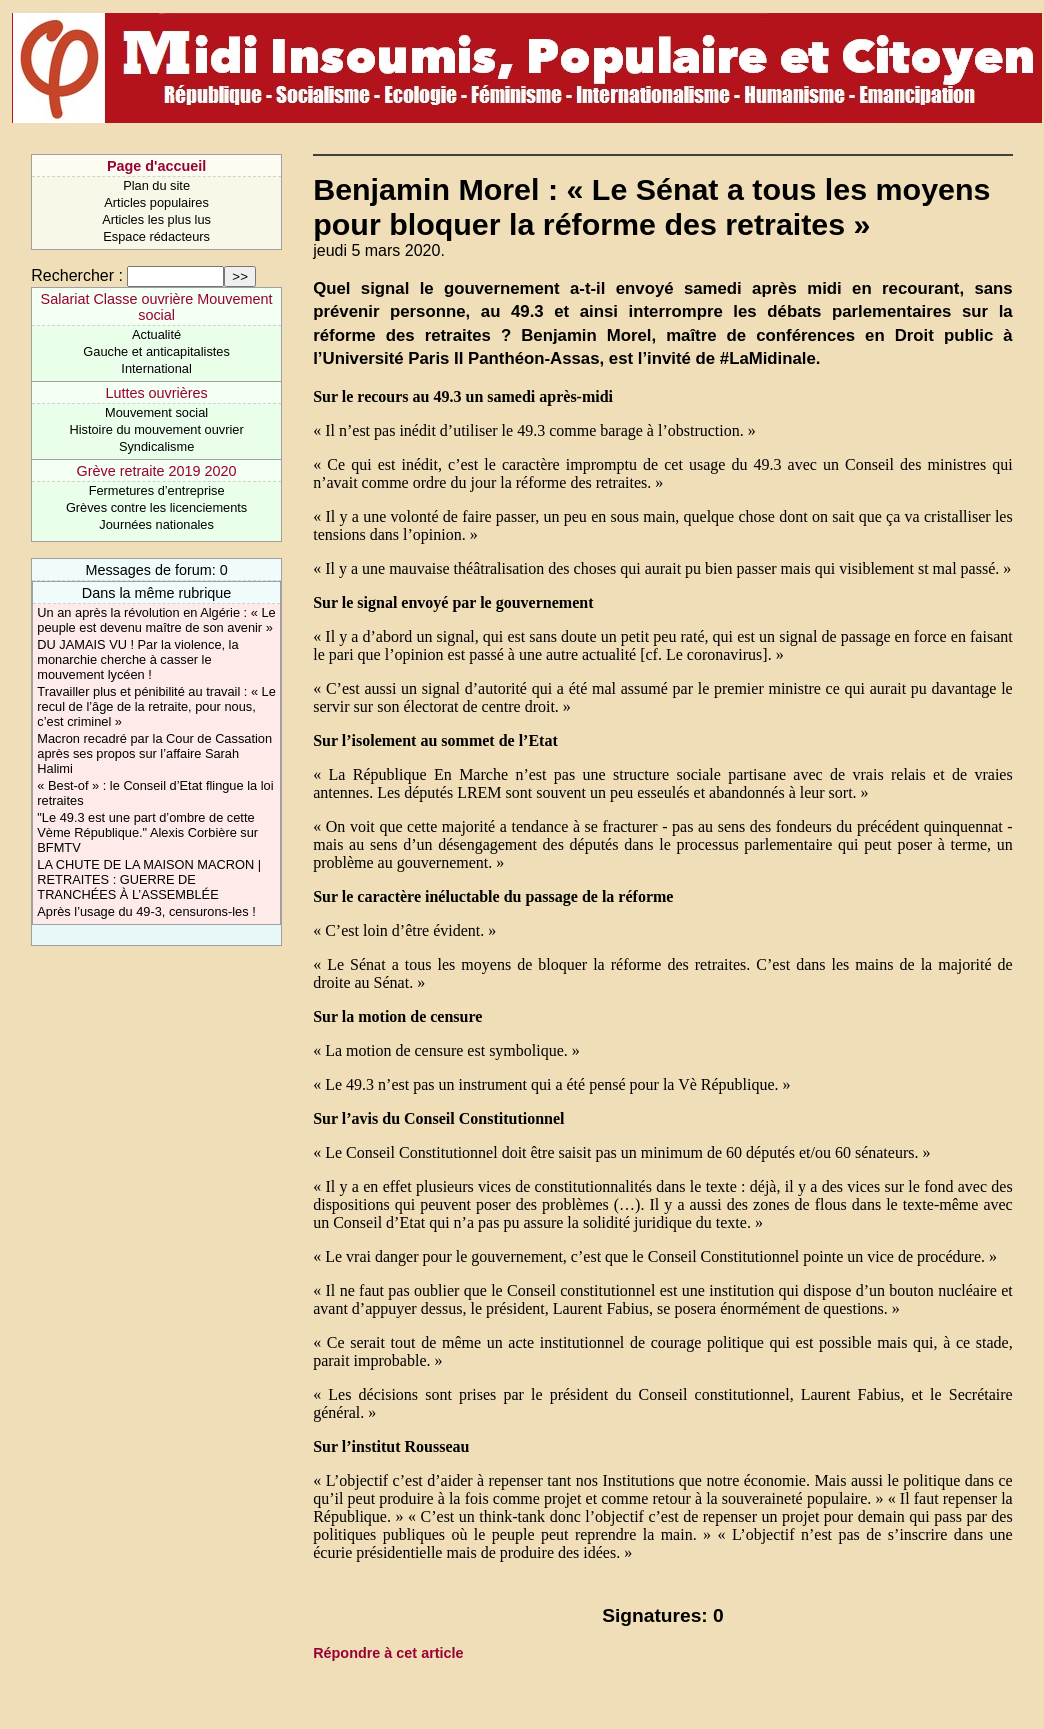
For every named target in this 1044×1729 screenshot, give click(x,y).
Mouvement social (156, 412)
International (156, 368)
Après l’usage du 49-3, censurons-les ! (146, 911)
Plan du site (156, 185)
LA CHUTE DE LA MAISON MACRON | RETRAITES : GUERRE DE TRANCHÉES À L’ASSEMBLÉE (149, 879)
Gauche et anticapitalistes (156, 351)
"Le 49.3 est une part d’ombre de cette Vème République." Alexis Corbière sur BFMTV (147, 832)
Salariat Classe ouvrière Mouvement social (157, 307)
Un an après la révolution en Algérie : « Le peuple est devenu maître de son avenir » (156, 620)
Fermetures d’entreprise (157, 490)
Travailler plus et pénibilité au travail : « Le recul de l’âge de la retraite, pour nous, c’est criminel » (156, 706)
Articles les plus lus (156, 219)
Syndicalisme (156, 446)
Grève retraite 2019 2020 (157, 471)
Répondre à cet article (388, 1653)
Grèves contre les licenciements (156, 507)
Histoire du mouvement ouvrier (156, 429)
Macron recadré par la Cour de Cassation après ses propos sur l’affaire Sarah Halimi (154, 753)
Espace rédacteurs (156, 236)
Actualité (156, 334)
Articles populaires (156, 202)
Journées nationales (156, 524)
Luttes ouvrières (156, 393)
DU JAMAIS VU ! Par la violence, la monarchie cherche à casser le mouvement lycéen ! (137, 659)
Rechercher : (77, 275)
